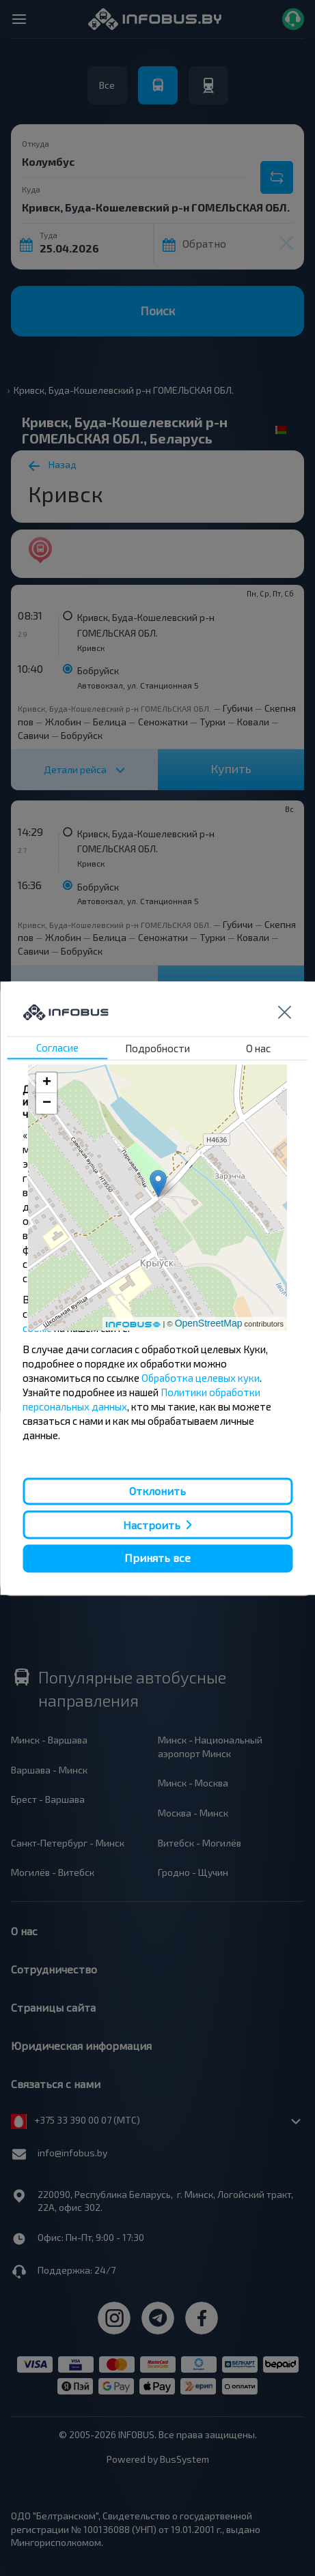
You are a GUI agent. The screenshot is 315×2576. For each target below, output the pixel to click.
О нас (258, 1048)
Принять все (157, 1558)
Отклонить (157, 1490)
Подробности (157, 1048)
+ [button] (46, 1083)
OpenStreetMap (209, 1323)
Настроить (151, 1524)
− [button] (46, 1103)
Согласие (57, 1047)
